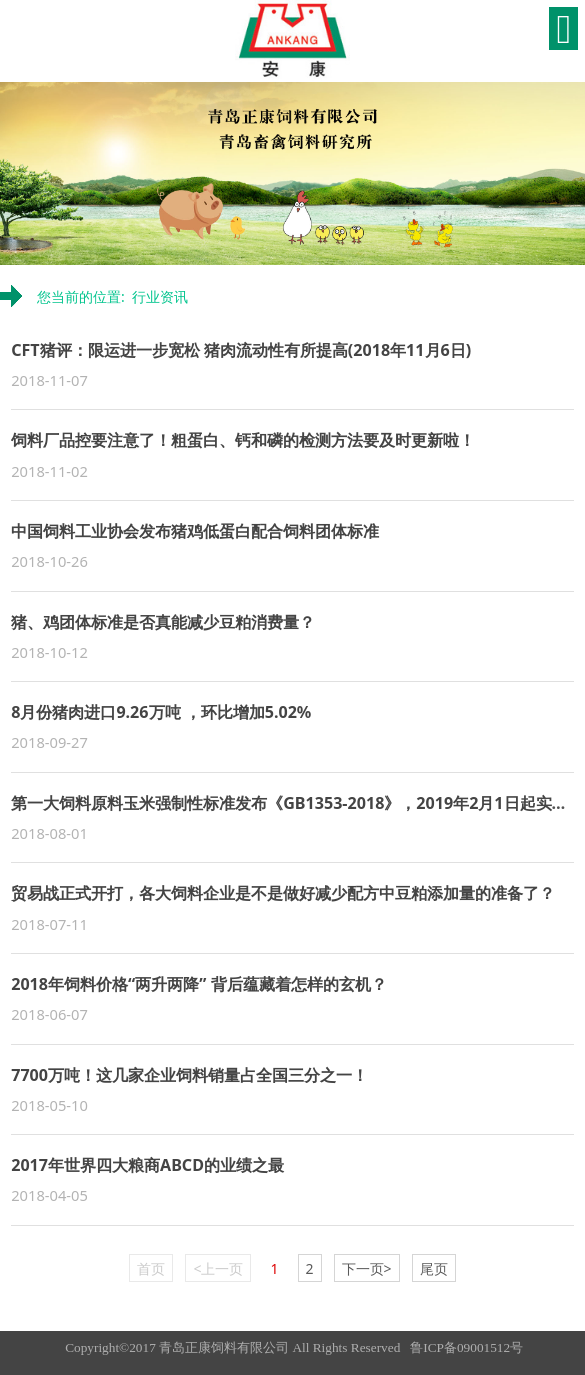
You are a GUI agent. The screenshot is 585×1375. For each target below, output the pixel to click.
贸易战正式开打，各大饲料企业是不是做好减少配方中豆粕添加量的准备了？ (283, 893)
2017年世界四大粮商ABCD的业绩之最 (147, 1165)
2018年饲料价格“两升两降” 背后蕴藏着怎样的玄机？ (198, 984)
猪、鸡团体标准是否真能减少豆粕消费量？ (163, 622)
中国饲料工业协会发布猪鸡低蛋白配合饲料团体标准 (195, 531)
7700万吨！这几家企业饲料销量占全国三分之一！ (189, 1075)
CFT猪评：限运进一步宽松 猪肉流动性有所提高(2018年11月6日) (241, 350)
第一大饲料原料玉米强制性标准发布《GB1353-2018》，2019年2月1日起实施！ (297, 803)
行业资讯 (160, 296)
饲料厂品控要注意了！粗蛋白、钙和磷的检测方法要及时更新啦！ (243, 440)
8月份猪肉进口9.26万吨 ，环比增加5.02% (161, 712)
